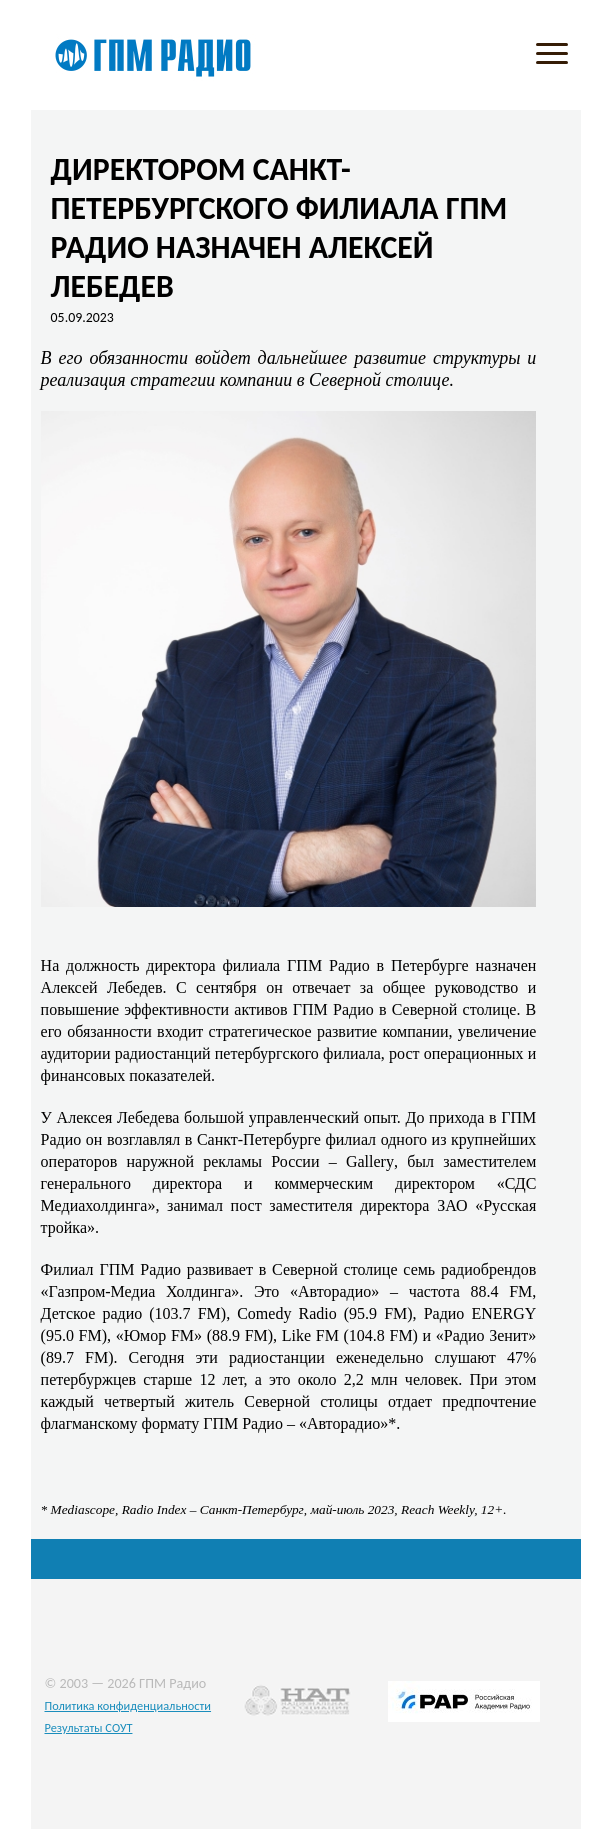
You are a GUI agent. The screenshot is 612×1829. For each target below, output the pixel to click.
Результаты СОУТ (89, 1727)
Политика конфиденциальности (128, 1705)
